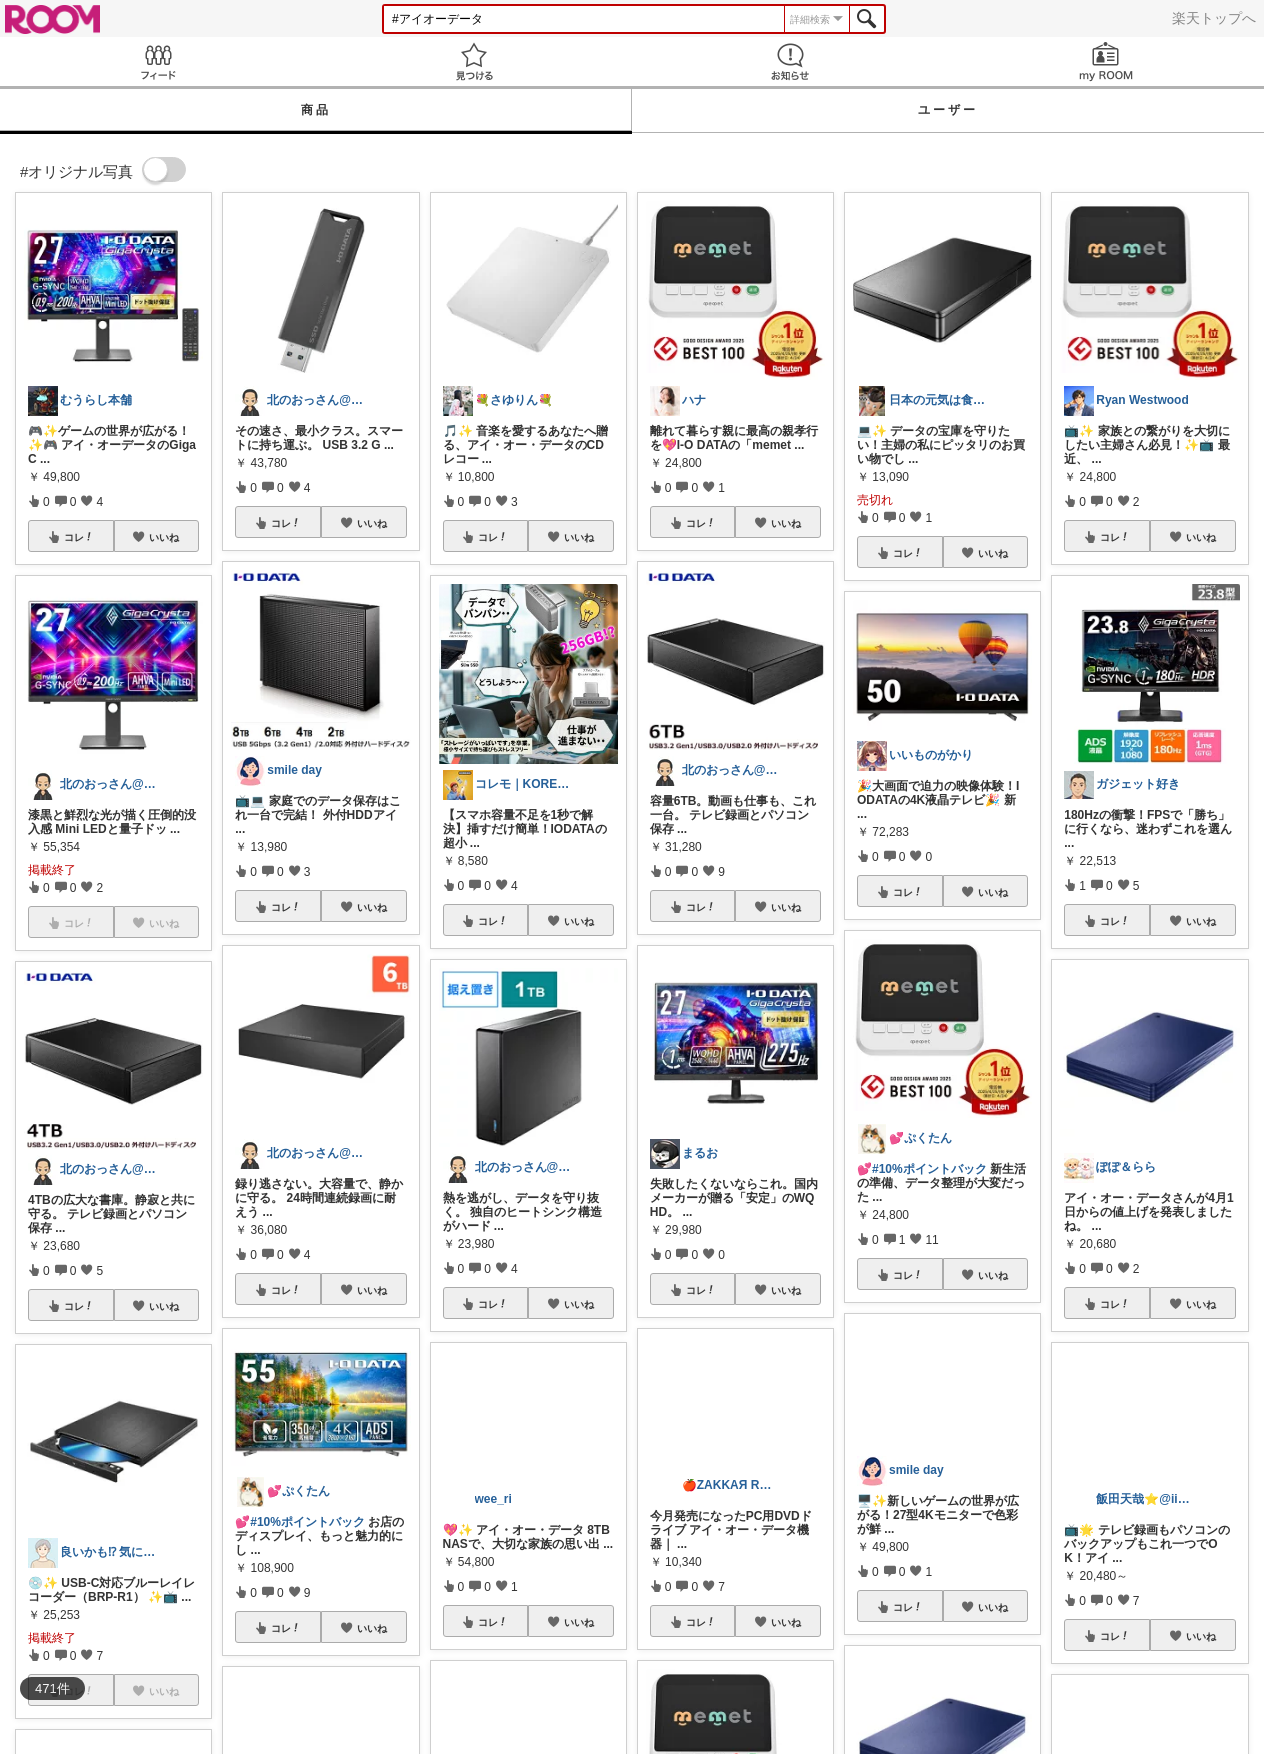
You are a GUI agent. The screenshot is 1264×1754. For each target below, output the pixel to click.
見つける (474, 61)
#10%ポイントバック (307, 1522)
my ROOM (1106, 61)
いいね (164, 537)
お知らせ (790, 61)
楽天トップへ (1214, 18)
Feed (158, 61)
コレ (79, 537)
